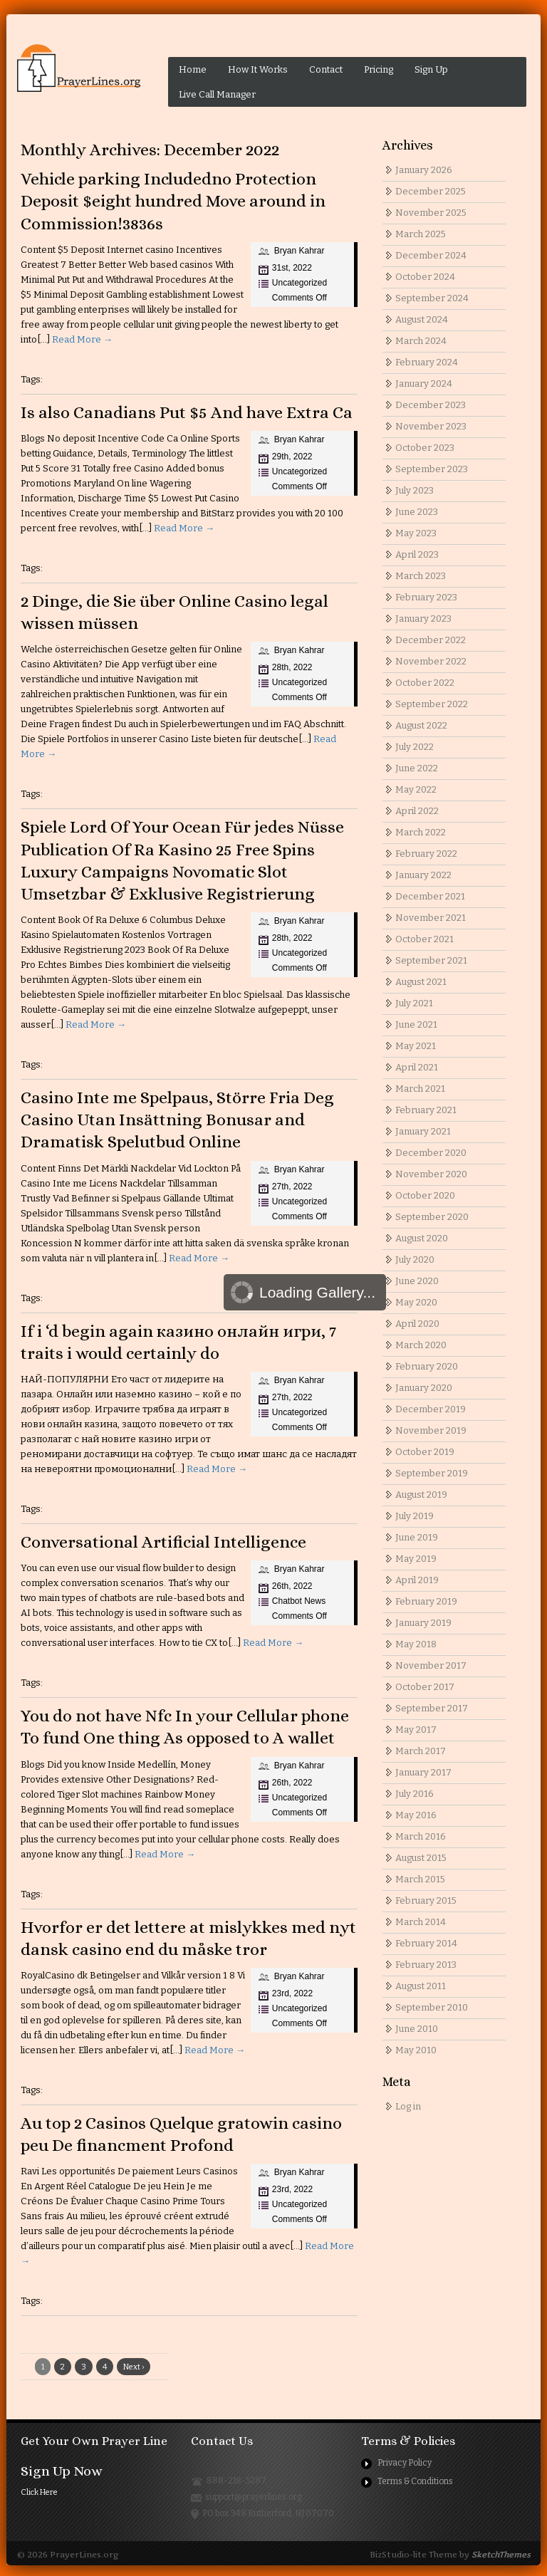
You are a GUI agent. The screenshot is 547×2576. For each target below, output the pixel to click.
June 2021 (416, 1024)
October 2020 (425, 1195)
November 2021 (430, 917)
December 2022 (430, 640)
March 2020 (421, 1345)
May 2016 (416, 1815)
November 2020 (431, 1174)
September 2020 (432, 1216)
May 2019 (416, 1558)
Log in (408, 2106)
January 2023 (423, 618)
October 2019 (424, 1451)
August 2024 (421, 319)
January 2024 (423, 383)
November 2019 (431, 1430)
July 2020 (414, 1259)
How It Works (258, 69)
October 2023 (424, 447)
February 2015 (426, 1900)
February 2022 (426, 853)
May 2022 (416, 789)
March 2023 (420, 575)
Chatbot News (298, 1601)
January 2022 (423, 875)
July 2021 (414, 1003)
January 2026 (423, 170)
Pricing (378, 69)
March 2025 (420, 234)
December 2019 (430, 1409)
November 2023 (431, 426)
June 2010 (416, 2028)
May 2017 (416, 1729)
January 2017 (423, 1772)
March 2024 (421, 340)
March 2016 (420, 1836)
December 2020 (431, 1152)
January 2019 (423, 1622)
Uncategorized (299, 283)
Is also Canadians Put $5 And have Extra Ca (187, 412)
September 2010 (431, 2007)
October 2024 (425, 276)
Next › (133, 2367)
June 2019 (416, 1537)
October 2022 (424, 682)
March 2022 (420, 832)
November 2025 (431, 212)
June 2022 (416, 768)
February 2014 (426, 1943)
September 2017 (431, 1708)
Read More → (82, 339)
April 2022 (417, 810)
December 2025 (430, 191)
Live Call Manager (217, 94)
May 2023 (416, 533)
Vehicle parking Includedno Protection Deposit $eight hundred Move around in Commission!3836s (173, 201)
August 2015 (421, 1857)
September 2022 (431, 704)
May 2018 (416, 1644)
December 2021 (430, 896)
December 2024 (431, 255)
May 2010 (416, 2050)
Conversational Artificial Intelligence (163, 1542)
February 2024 (426, 362)
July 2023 (414, 490)
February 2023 (426, 597)
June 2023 (416, 511)
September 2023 (431, 469)
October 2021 (424, 939)
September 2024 (432, 298)
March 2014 (420, 1922)
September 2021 (431, 960)
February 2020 (426, 1366)
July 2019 (414, 1516)
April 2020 (417, 1323)
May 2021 (415, 1046)
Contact (326, 69)
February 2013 (426, 1964)
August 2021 (421, 981)
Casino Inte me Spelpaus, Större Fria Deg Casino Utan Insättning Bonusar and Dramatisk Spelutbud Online (177, 1120)
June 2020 (417, 1281)
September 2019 (431, 1473)
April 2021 (416, 1067)
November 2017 (431, 1665)
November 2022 (431, 661)
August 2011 (420, 1986)
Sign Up (431, 69)
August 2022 (421, 725)
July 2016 (414, 1793)
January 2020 (423, 1387)
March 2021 (420, 1088)
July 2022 (414, 746)
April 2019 (417, 1580)
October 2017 (424, 1686)
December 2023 (430, 405)
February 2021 (426, 1110)
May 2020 (416, 1302)
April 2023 (417, 554)
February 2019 (426, 1601)
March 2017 (420, 1751)
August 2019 (421, 1494)
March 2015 (420, 1879)
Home (193, 69)
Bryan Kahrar (299, 251)
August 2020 (421, 1238)
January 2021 (423, 1131)
